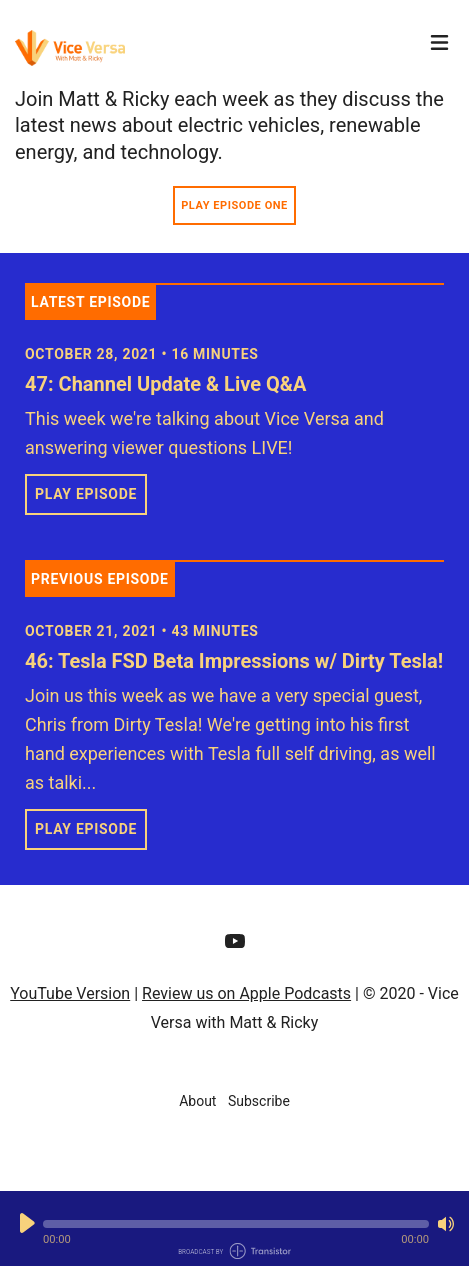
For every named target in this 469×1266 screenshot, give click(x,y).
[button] (236, 1224)
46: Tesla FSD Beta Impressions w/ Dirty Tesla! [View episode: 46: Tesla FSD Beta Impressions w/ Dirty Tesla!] (234, 661)
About (197, 1101)
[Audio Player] (234, 1228)
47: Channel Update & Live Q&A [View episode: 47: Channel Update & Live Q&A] (165, 384)
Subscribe (259, 1101)
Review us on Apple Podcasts (246, 993)
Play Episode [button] (86, 494)
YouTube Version (70, 993)
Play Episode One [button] (234, 205)
